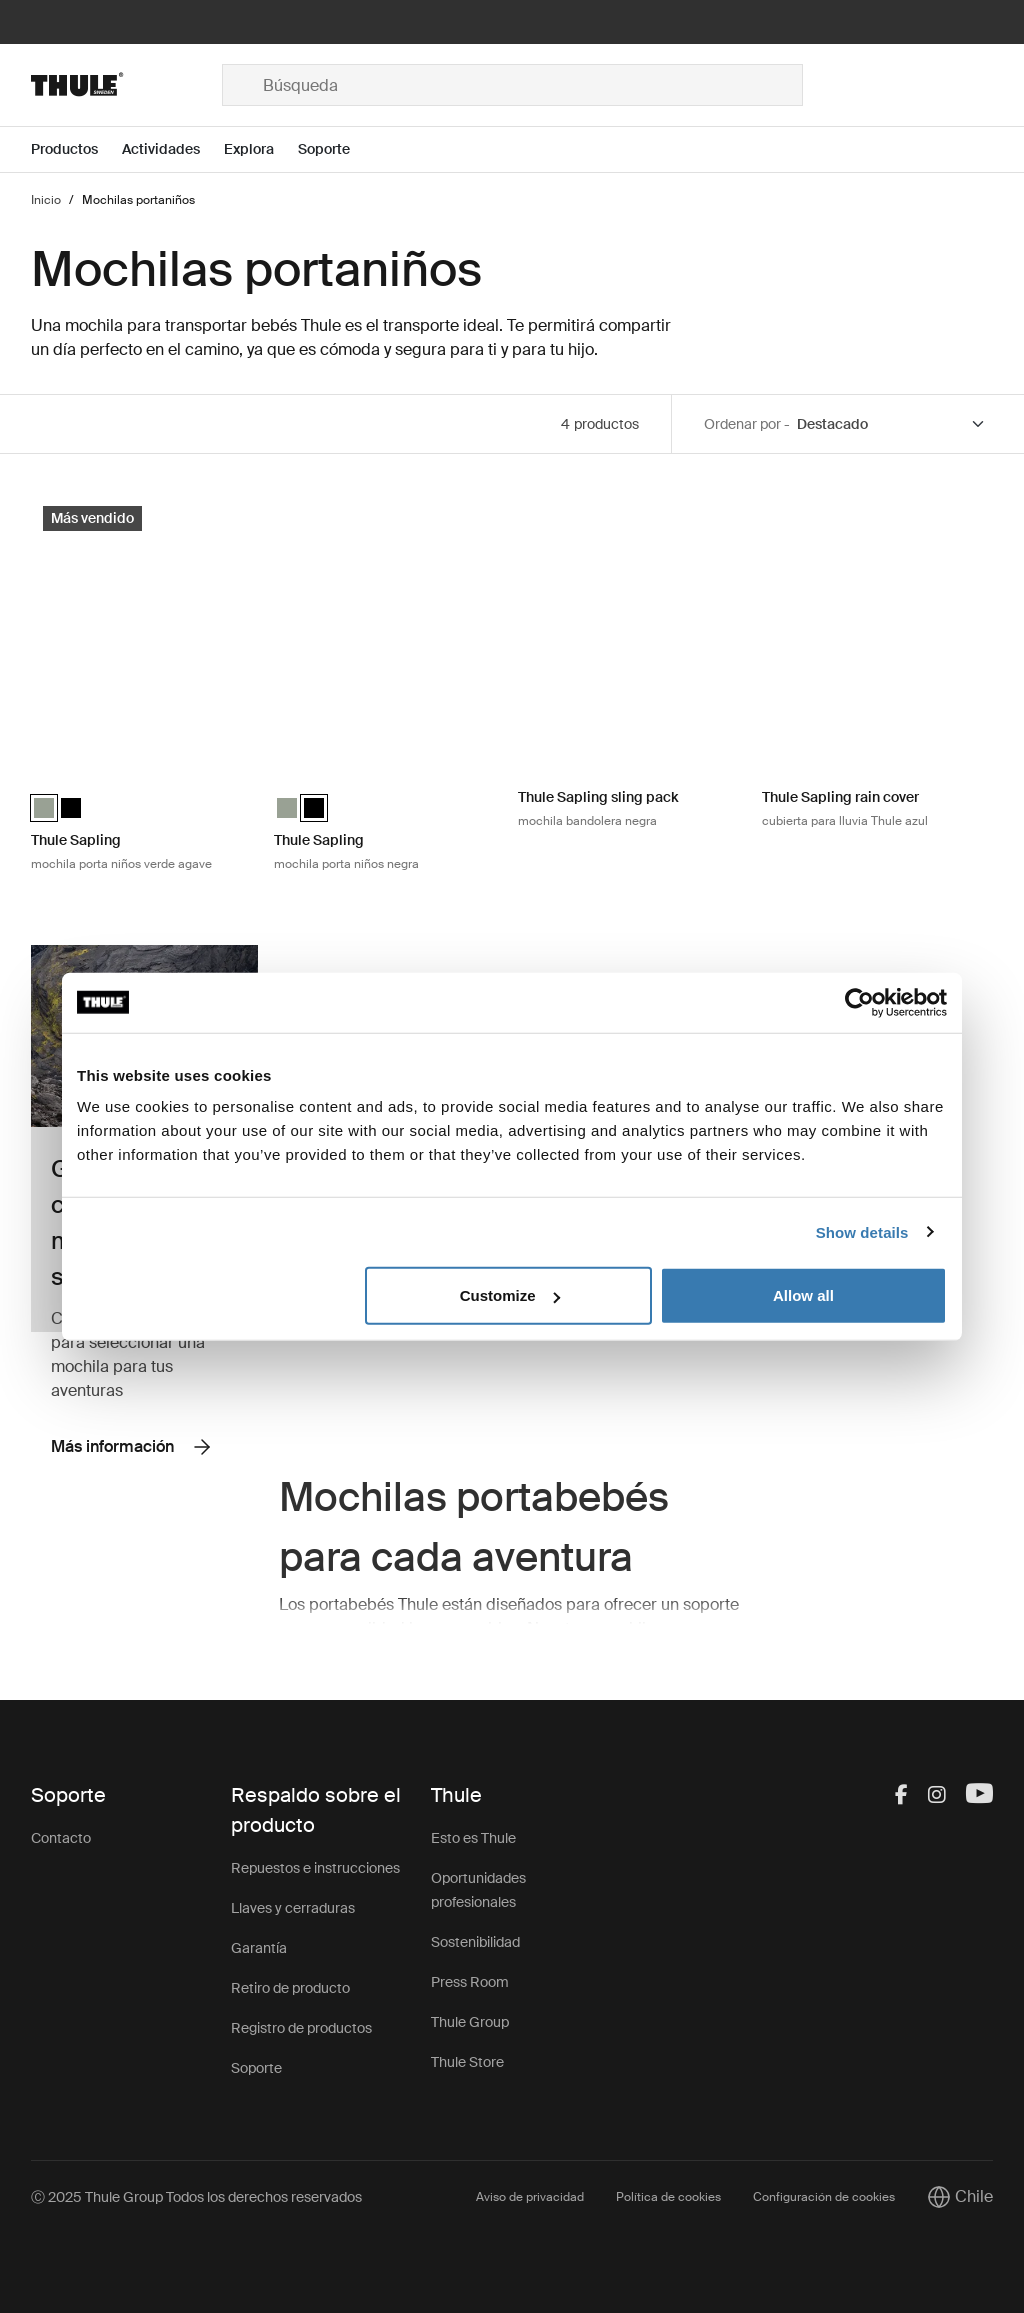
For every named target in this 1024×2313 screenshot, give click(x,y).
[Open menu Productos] (76, 149)
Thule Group (470, 2022)
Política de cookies (668, 2197)
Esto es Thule (473, 1838)
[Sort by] (892, 424)
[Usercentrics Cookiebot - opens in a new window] (859, 1002)
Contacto (61, 1838)
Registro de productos (301, 2028)
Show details (862, 1231)
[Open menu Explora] (261, 149)
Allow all (803, 1295)
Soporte (256, 2068)
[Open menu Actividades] (173, 149)
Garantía (259, 1948)
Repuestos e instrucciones (315, 1868)
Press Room (470, 1982)
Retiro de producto (290, 1988)
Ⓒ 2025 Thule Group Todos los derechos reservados (196, 2197)
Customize (510, 1295)
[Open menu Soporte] (336, 149)
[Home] (126, 85)
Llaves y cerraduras (293, 1908)
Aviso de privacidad (530, 2197)
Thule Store (467, 2062)
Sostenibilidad (475, 1942)
